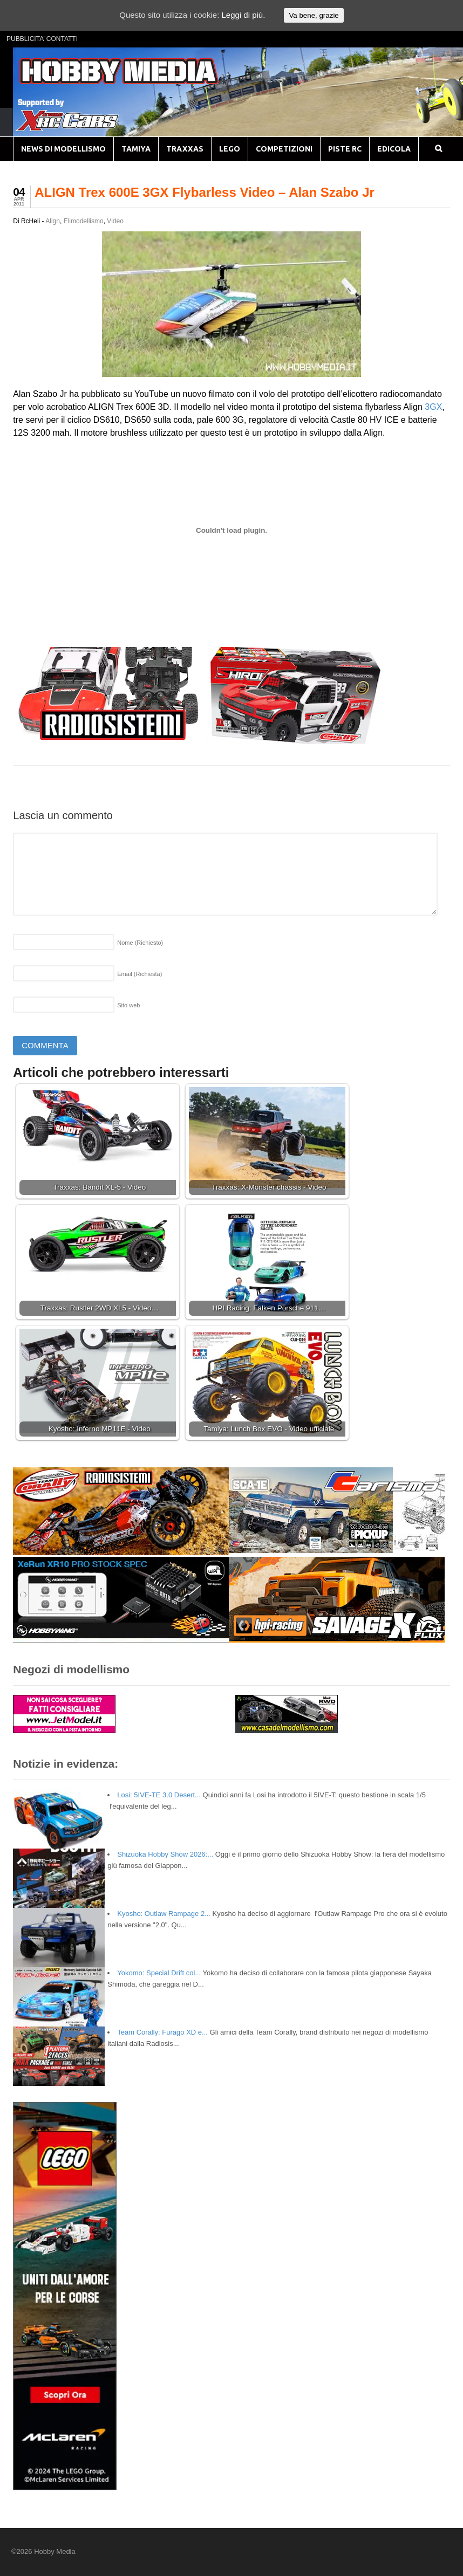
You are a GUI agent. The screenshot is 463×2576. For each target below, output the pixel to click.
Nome (140, 942)
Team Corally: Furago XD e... (162, 2032)
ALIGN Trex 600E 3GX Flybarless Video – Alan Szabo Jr (205, 192)
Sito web (128, 1005)
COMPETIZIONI (284, 149)
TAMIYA (136, 149)
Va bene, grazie (313, 15)
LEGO (229, 149)
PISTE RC (345, 149)
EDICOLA (394, 149)
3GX (433, 406)
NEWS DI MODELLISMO (63, 149)
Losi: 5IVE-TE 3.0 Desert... (159, 1795)
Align (52, 221)
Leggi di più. (243, 14)
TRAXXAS (184, 149)
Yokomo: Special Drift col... (159, 1973)
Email (139, 974)
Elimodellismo (84, 221)
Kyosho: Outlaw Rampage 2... (163, 1913)
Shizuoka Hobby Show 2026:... (165, 1854)
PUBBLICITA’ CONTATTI (42, 39)
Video (115, 221)
